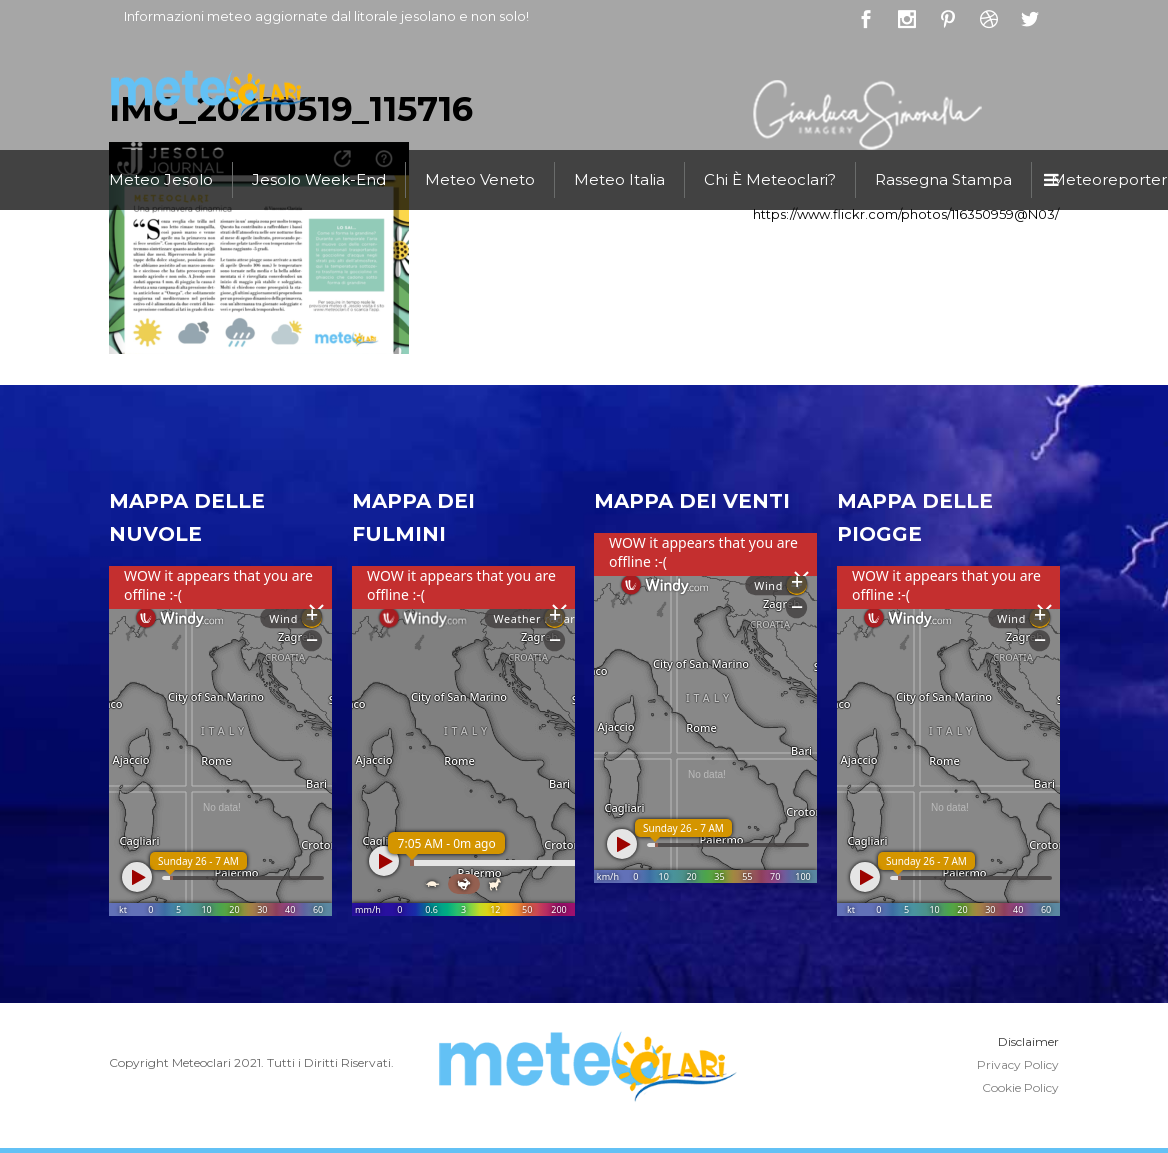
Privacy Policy (1018, 1064)
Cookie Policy (1020, 1087)
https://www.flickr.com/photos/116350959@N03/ (906, 214)
